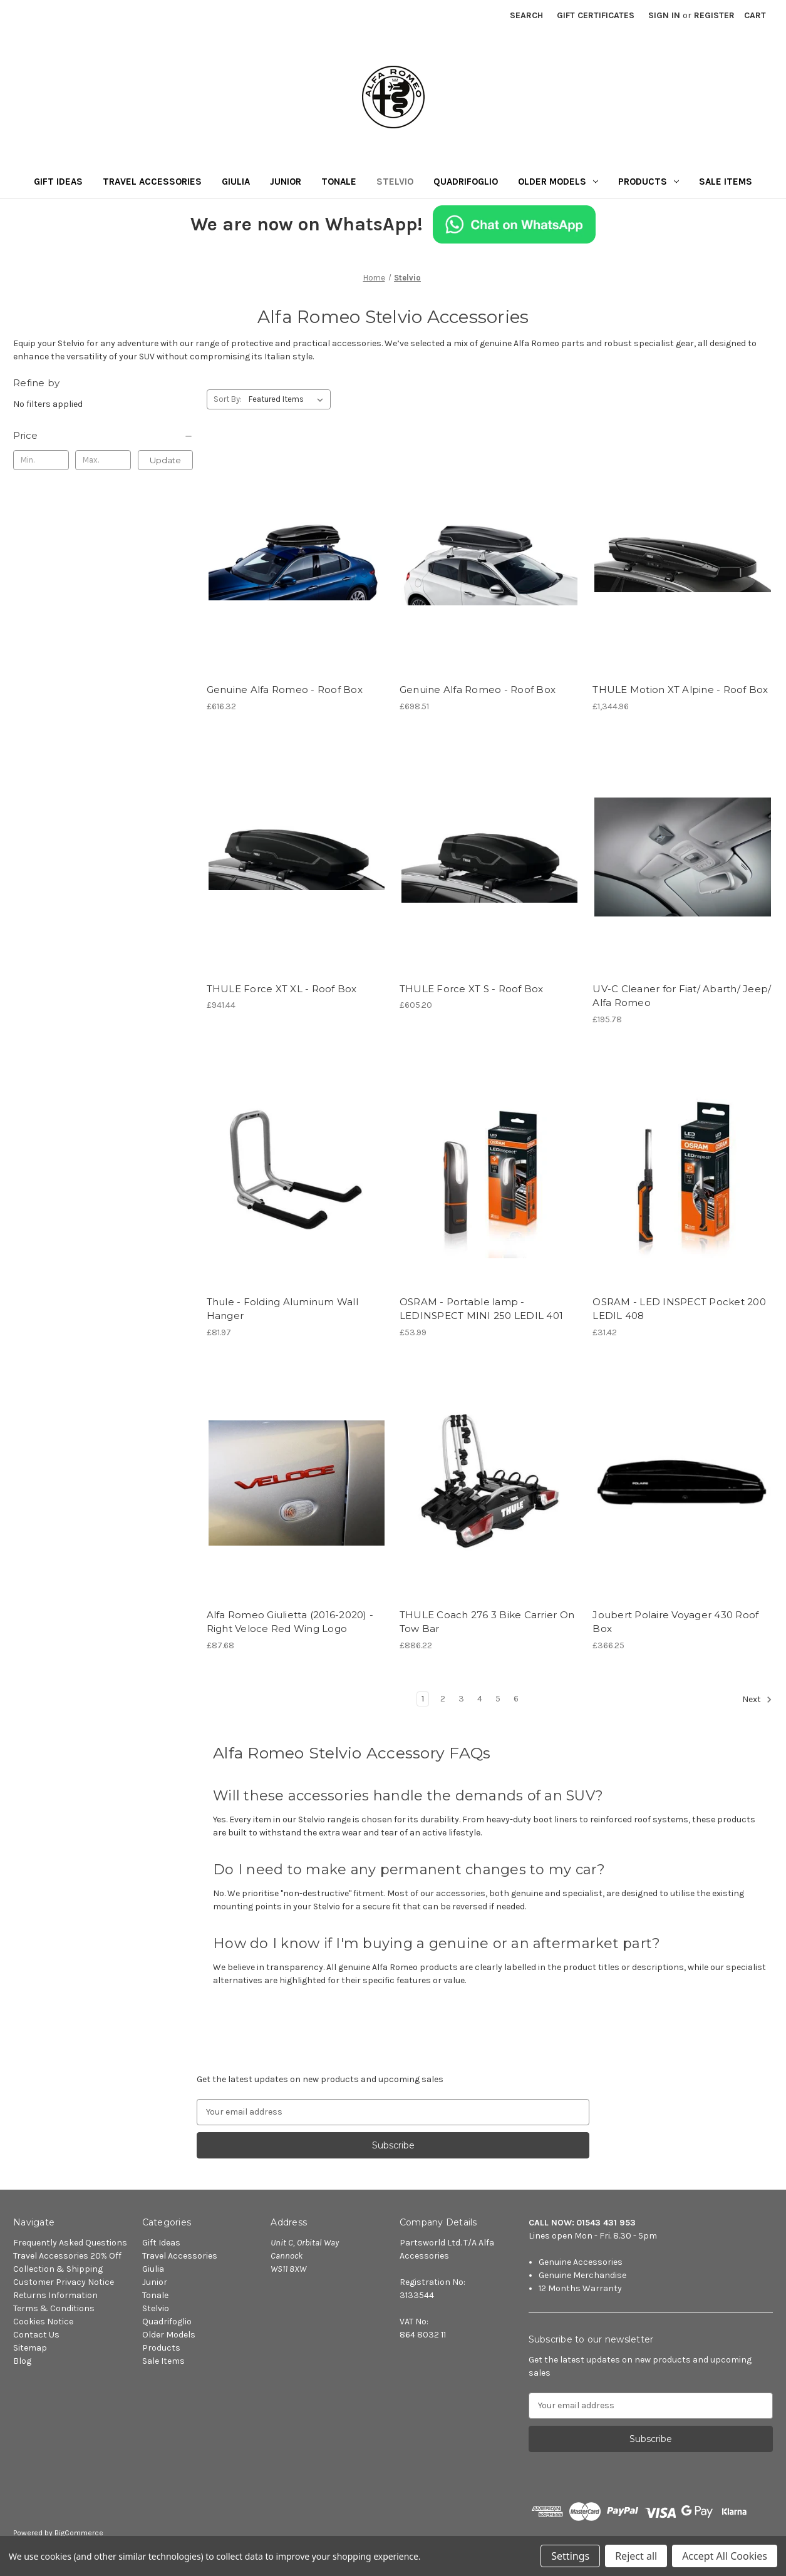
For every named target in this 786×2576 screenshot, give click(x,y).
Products (648, 181)
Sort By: (228, 399)
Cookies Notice (43, 2321)
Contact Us (36, 2334)
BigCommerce (78, 2532)
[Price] (103, 435)
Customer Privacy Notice (63, 2282)
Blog (22, 2361)
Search (526, 15)
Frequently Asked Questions (70, 2242)
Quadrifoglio (465, 181)
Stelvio (394, 181)
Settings (570, 2556)
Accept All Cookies (724, 2556)
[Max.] (103, 460)
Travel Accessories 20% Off (67, 2255)
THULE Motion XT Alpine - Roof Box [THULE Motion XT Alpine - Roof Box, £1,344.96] (680, 689)
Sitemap (30, 2348)
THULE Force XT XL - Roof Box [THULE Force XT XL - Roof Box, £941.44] (282, 989)
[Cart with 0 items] (755, 15)
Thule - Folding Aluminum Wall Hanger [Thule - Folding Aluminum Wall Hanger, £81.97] (282, 1309)
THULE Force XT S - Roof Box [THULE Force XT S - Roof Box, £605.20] (472, 989)
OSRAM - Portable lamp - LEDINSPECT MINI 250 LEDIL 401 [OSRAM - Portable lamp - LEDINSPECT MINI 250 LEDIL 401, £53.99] (481, 1309)
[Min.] (41, 460)
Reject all (636, 2556)
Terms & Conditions (54, 2308)
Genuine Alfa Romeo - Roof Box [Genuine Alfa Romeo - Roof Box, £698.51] (478, 689)
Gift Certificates (595, 15)
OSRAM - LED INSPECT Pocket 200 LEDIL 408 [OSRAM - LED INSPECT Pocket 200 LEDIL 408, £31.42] (679, 1309)
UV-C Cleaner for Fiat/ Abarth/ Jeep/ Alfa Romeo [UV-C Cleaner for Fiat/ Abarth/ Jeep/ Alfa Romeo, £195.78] (681, 996)
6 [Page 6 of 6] (516, 1698)
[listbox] (288, 399)
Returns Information (55, 2295)
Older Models (558, 181)
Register (714, 15)
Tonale (338, 181)
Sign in (664, 15)
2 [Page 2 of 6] (442, 1698)
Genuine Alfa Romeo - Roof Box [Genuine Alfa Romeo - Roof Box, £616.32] (285, 689)
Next (757, 1699)
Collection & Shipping (58, 2269)
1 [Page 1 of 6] (422, 1698)
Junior (285, 181)
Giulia (236, 181)
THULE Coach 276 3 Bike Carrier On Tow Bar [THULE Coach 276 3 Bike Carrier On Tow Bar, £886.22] (487, 1622)
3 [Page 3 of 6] (461, 1698)
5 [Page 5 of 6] (497, 1698)
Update (165, 460)
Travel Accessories (152, 181)
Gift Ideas (58, 181)
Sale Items (725, 181)
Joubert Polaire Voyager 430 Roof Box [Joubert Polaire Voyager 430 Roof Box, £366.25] (675, 1622)
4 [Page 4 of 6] (479, 1698)
